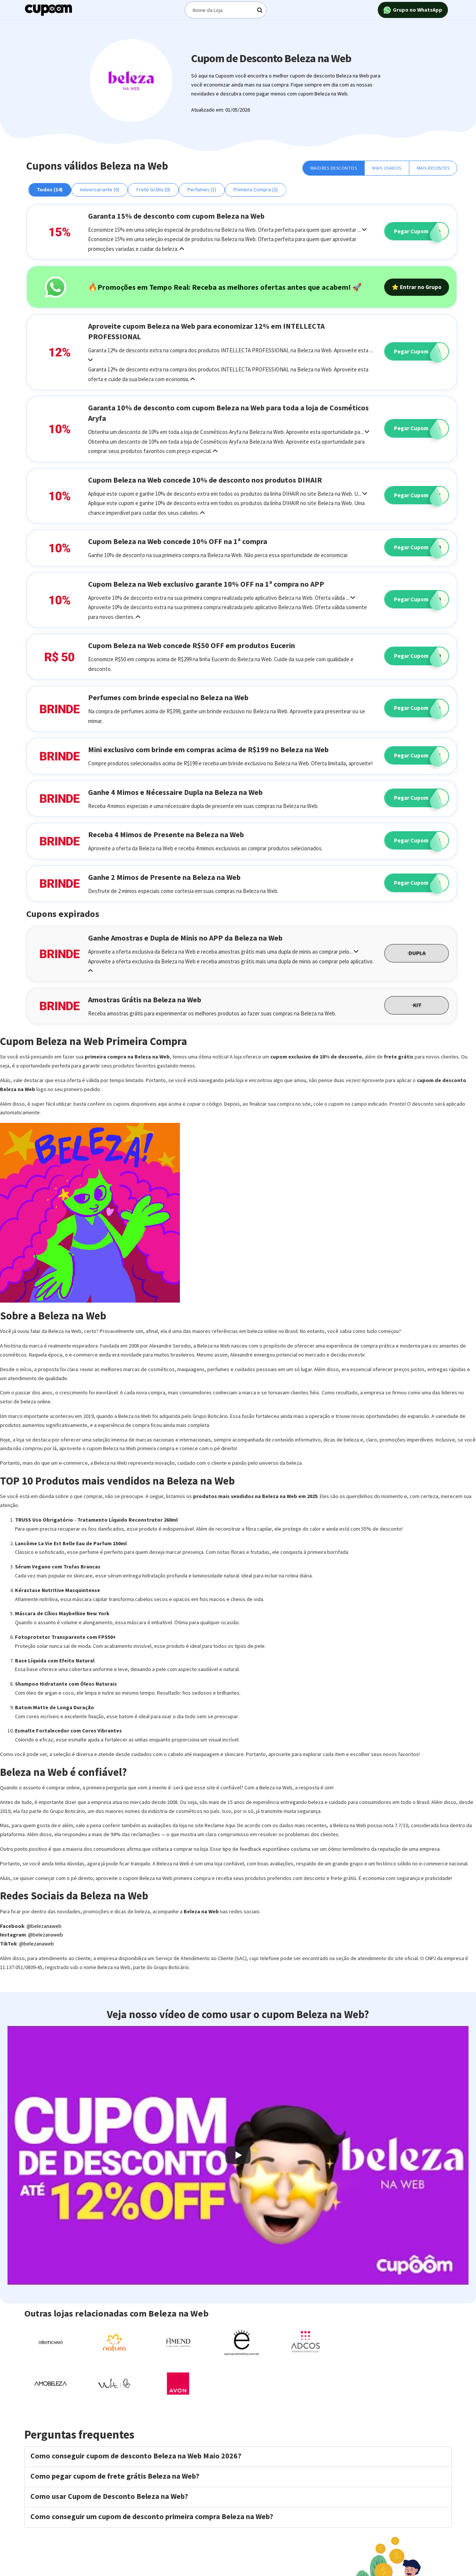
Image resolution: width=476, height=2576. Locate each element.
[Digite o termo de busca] (226, 9)
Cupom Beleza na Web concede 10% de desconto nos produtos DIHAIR (205, 479)
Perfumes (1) (201, 189)
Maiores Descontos (333, 168)
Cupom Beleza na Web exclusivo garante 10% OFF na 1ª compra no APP (206, 584)
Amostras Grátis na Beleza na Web (144, 999)
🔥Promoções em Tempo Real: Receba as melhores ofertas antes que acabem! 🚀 (225, 287)
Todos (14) (50, 189)
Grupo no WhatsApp (412, 10)
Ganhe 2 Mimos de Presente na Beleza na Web (164, 877)
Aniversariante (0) (99, 189)
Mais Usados (386, 168)
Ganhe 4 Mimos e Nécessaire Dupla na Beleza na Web (175, 792)
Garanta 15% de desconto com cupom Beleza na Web (176, 216)
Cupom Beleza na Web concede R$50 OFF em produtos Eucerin (191, 645)
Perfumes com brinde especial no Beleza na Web (168, 697)
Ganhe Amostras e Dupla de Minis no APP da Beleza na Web (185, 937)
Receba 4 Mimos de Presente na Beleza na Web (166, 834)
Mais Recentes (433, 168)
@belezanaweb (44, 1926)
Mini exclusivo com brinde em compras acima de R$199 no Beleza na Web (208, 749)
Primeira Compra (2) (256, 189)
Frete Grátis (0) (153, 189)
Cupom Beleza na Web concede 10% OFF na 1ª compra (177, 541)
